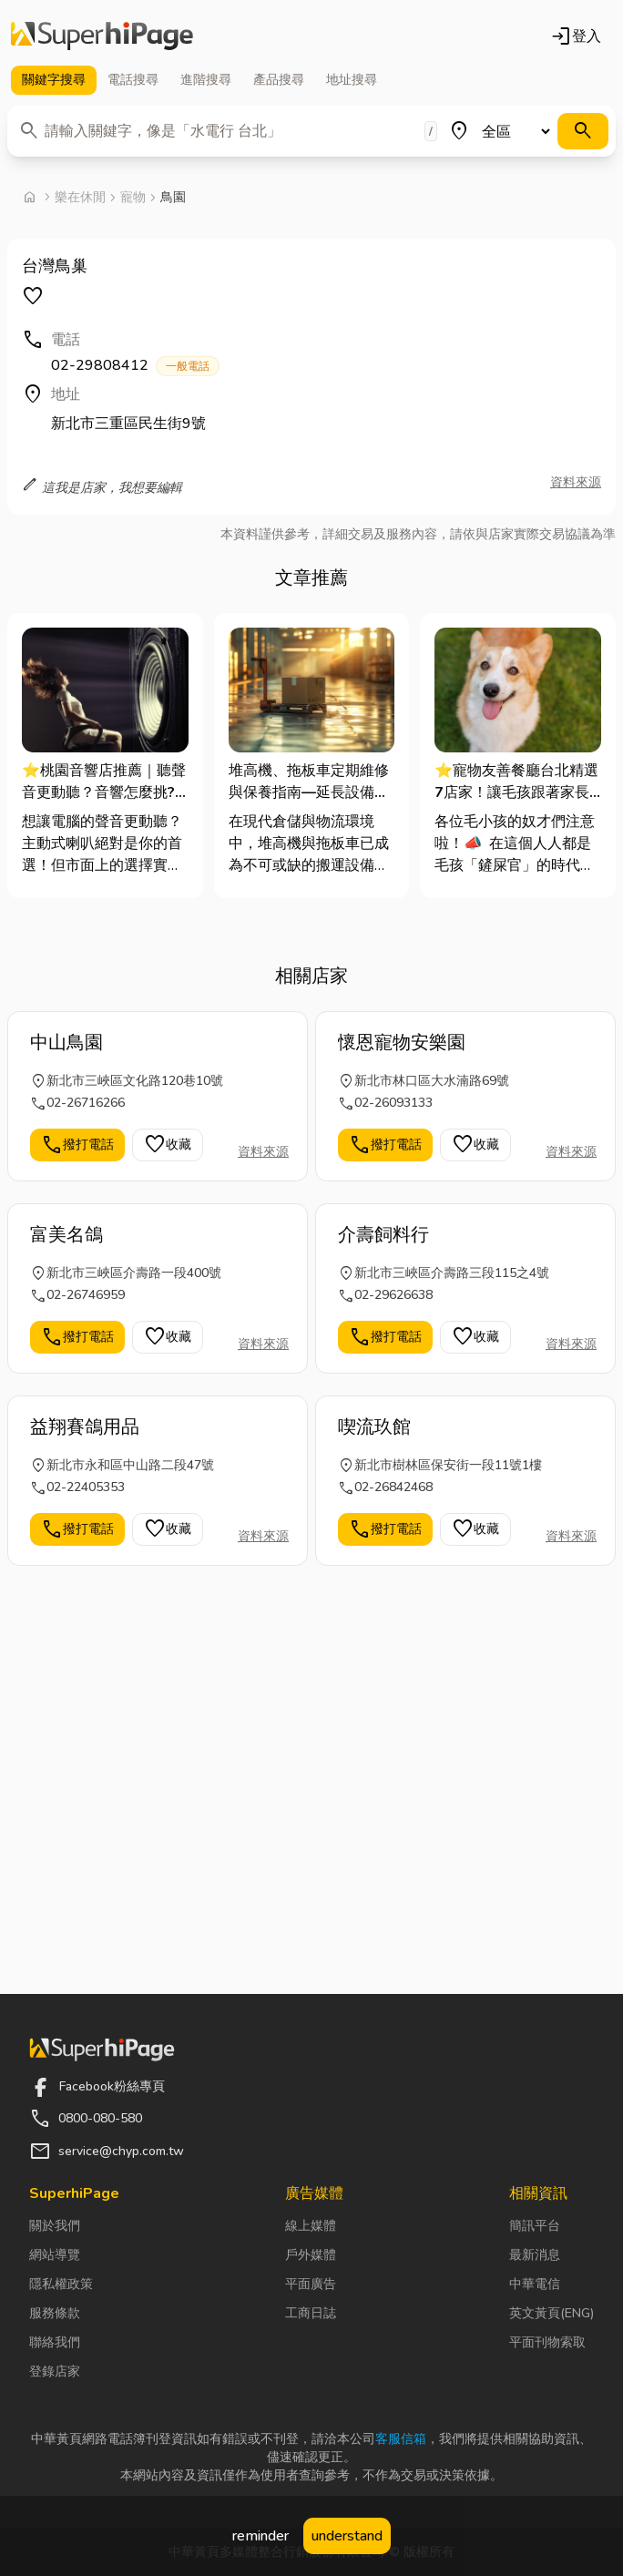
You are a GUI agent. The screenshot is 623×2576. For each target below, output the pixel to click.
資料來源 (575, 482)
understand (347, 2536)
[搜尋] (582, 131)
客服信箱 (400, 2439)
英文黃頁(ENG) (551, 2313)
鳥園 (173, 197)
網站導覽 (54, 2255)
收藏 (167, 1145)
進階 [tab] (205, 80)
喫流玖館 (374, 1427)
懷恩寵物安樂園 (401, 1042)
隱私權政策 (61, 2284)
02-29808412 (135, 365)
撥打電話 (77, 1145)
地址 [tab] (351, 80)
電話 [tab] (132, 80)
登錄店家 (54, 2371)
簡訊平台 (534, 2225)
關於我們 (54, 2225)
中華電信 (534, 2284)
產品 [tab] (278, 80)
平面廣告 (310, 2284)
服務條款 (54, 2313)
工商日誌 (310, 2313)
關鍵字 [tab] (54, 80)
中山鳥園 (66, 1042)
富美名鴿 (66, 1234)
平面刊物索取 (547, 2342)
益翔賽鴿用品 (84, 1427)
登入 (575, 36)
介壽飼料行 (383, 1234)
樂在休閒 (80, 197)
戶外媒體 (310, 2255)
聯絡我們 (54, 2342)
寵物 (133, 197)
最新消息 (534, 2255)
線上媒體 (310, 2225)
